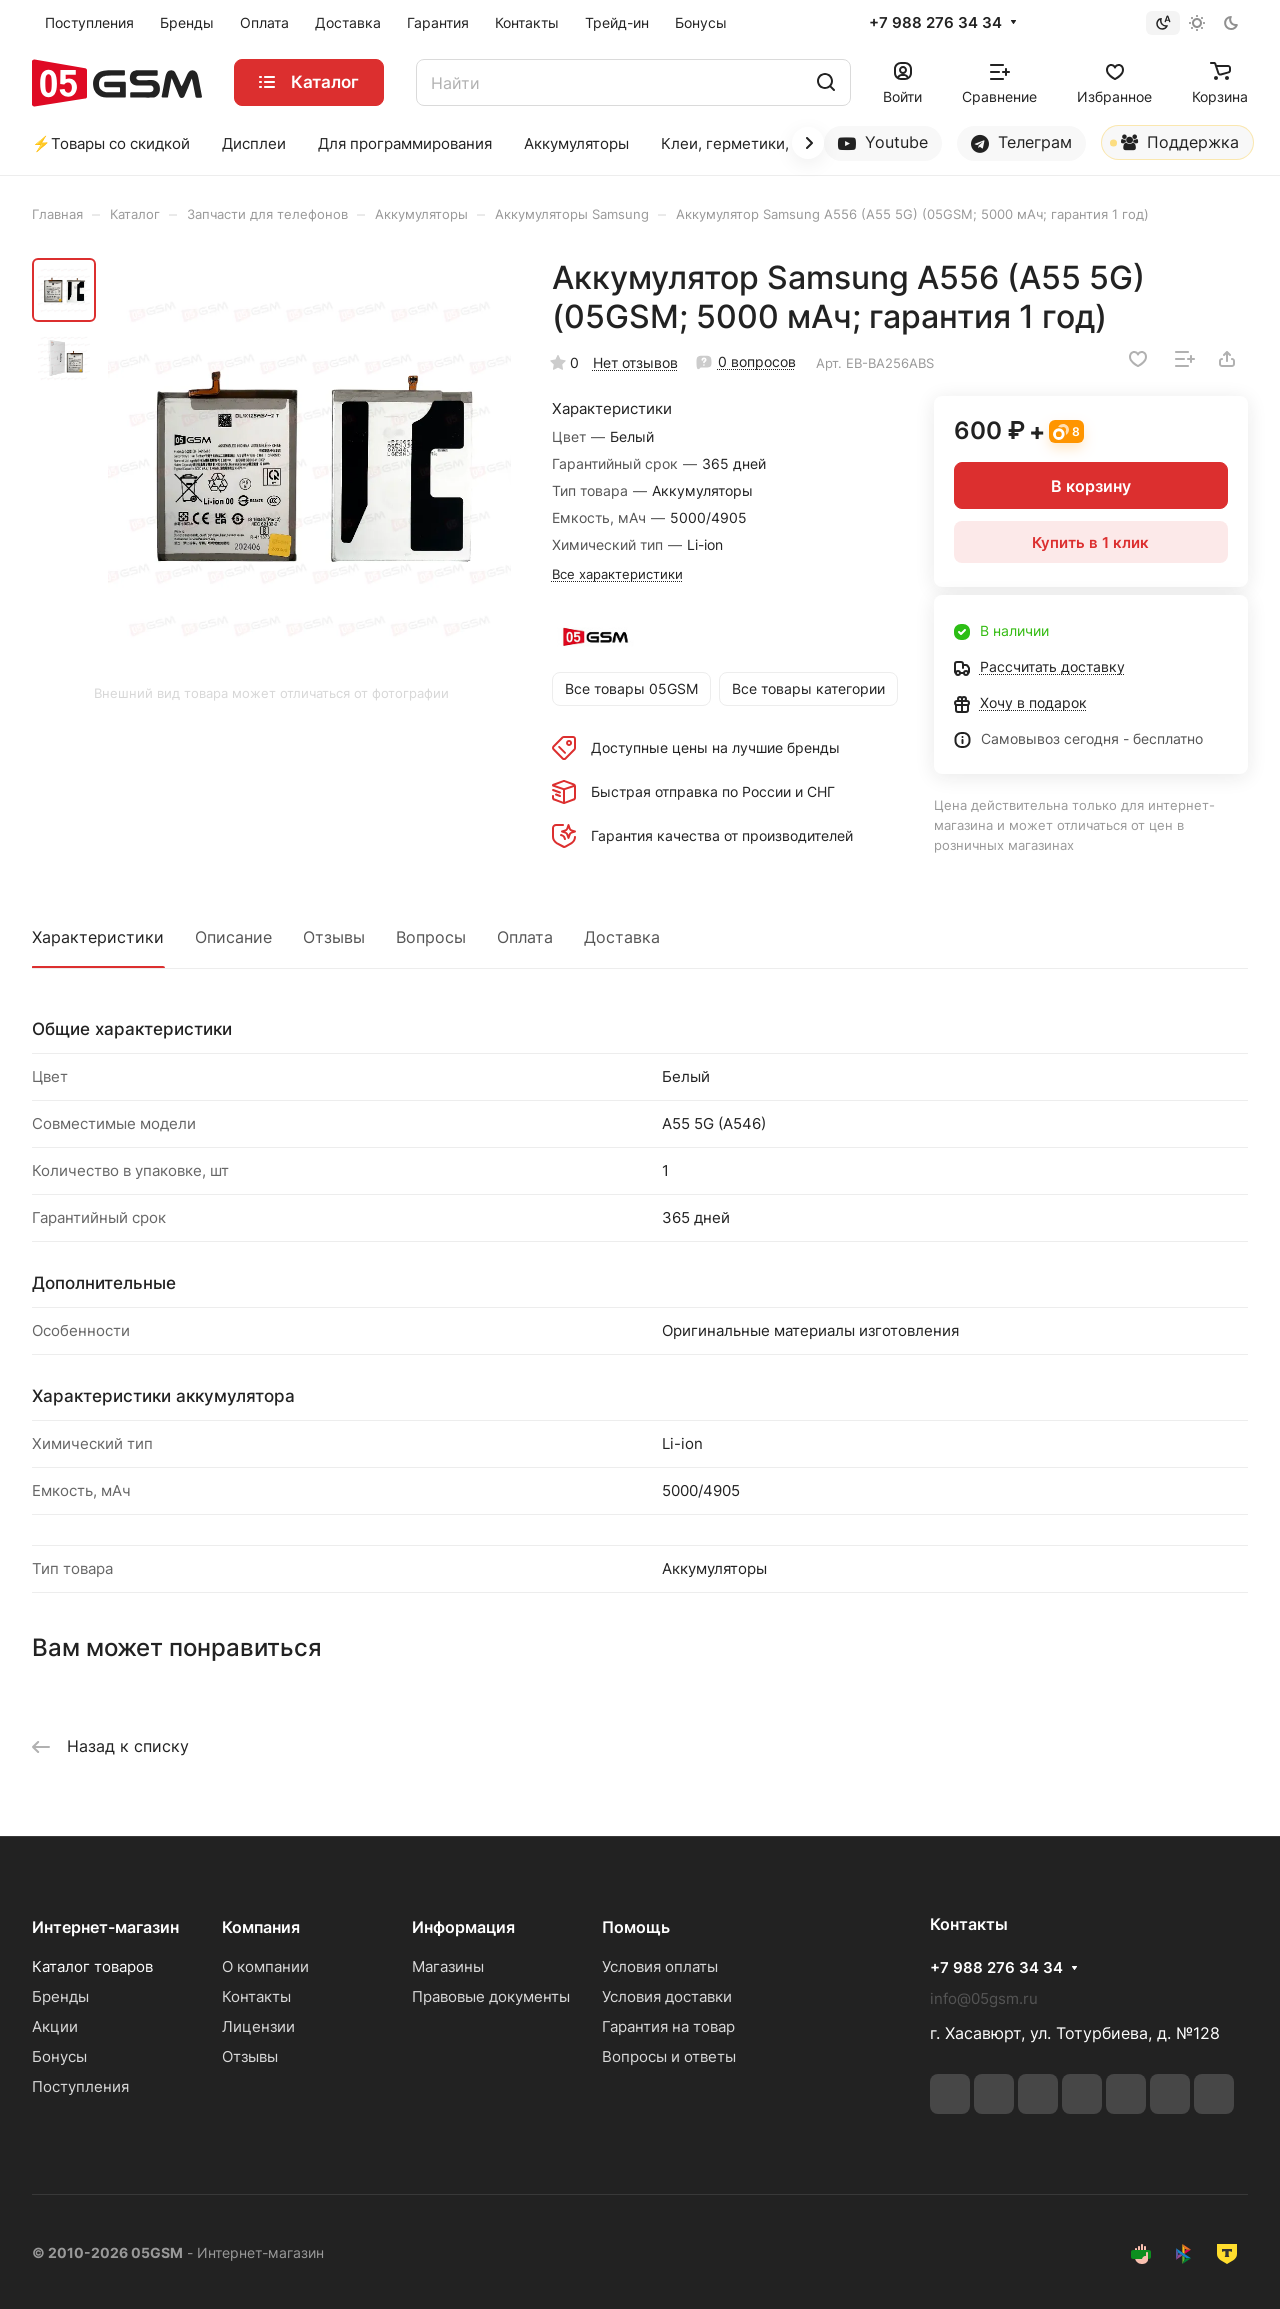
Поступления (80, 2086)
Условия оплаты (660, 1966)
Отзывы (334, 937)
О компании (265, 1966)
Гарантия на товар (668, 2026)
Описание (233, 937)
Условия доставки (667, 1996)
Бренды (60, 1996)
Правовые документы (491, 1996)
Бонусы (59, 2056)
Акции (55, 2026)
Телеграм (1021, 142)
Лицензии (258, 2026)
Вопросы (431, 937)
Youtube (883, 142)
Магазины (448, 1966)
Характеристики (98, 937)
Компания (261, 1927)
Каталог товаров (92, 1966)
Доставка (622, 937)
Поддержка (1174, 146)
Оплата (525, 937)
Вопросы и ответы (669, 2056)
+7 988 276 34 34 (935, 23)
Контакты (256, 1996)
